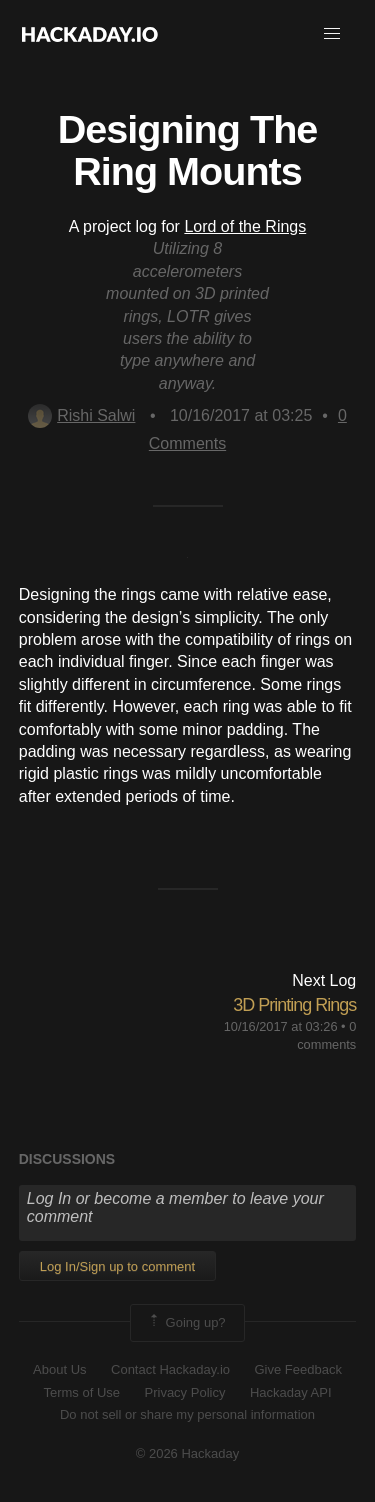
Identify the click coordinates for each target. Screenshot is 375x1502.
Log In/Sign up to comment (117, 1266)
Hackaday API (291, 1392)
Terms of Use (81, 1392)
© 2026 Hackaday (188, 1453)
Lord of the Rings (245, 226)
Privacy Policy (185, 1392)
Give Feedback (297, 1369)
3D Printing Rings (294, 1005)
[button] (332, 34)
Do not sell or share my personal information (187, 1414)
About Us (59, 1369)
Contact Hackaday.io (170, 1369)
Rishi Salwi (81, 415)
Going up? (186, 1323)
